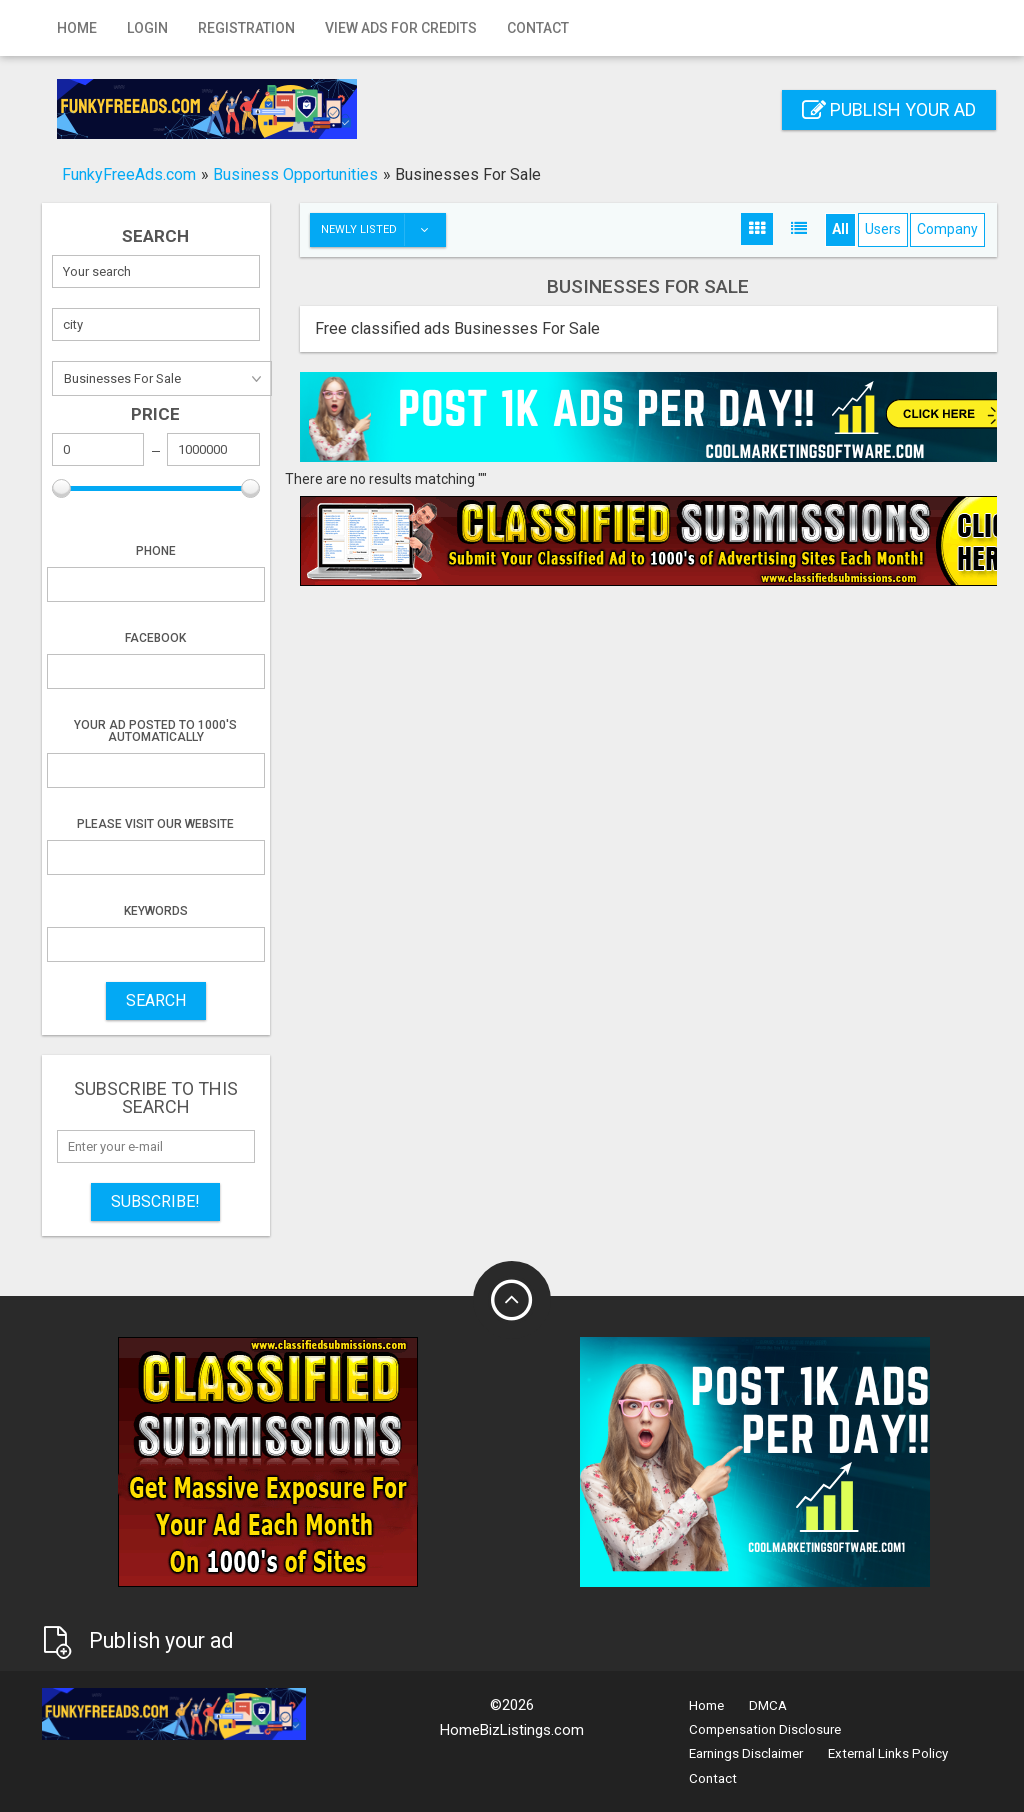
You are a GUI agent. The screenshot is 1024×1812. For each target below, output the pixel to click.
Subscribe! (155, 1201)
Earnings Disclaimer (746, 1753)
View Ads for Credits (401, 28)
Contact (538, 28)
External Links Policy (888, 1753)
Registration (246, 28)
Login (147, 28)
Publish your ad (889, 109)
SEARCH (156, 1000)
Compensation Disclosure (765, 1729)
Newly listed (383, 230)
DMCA (768, 1705)
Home (77, 28)
